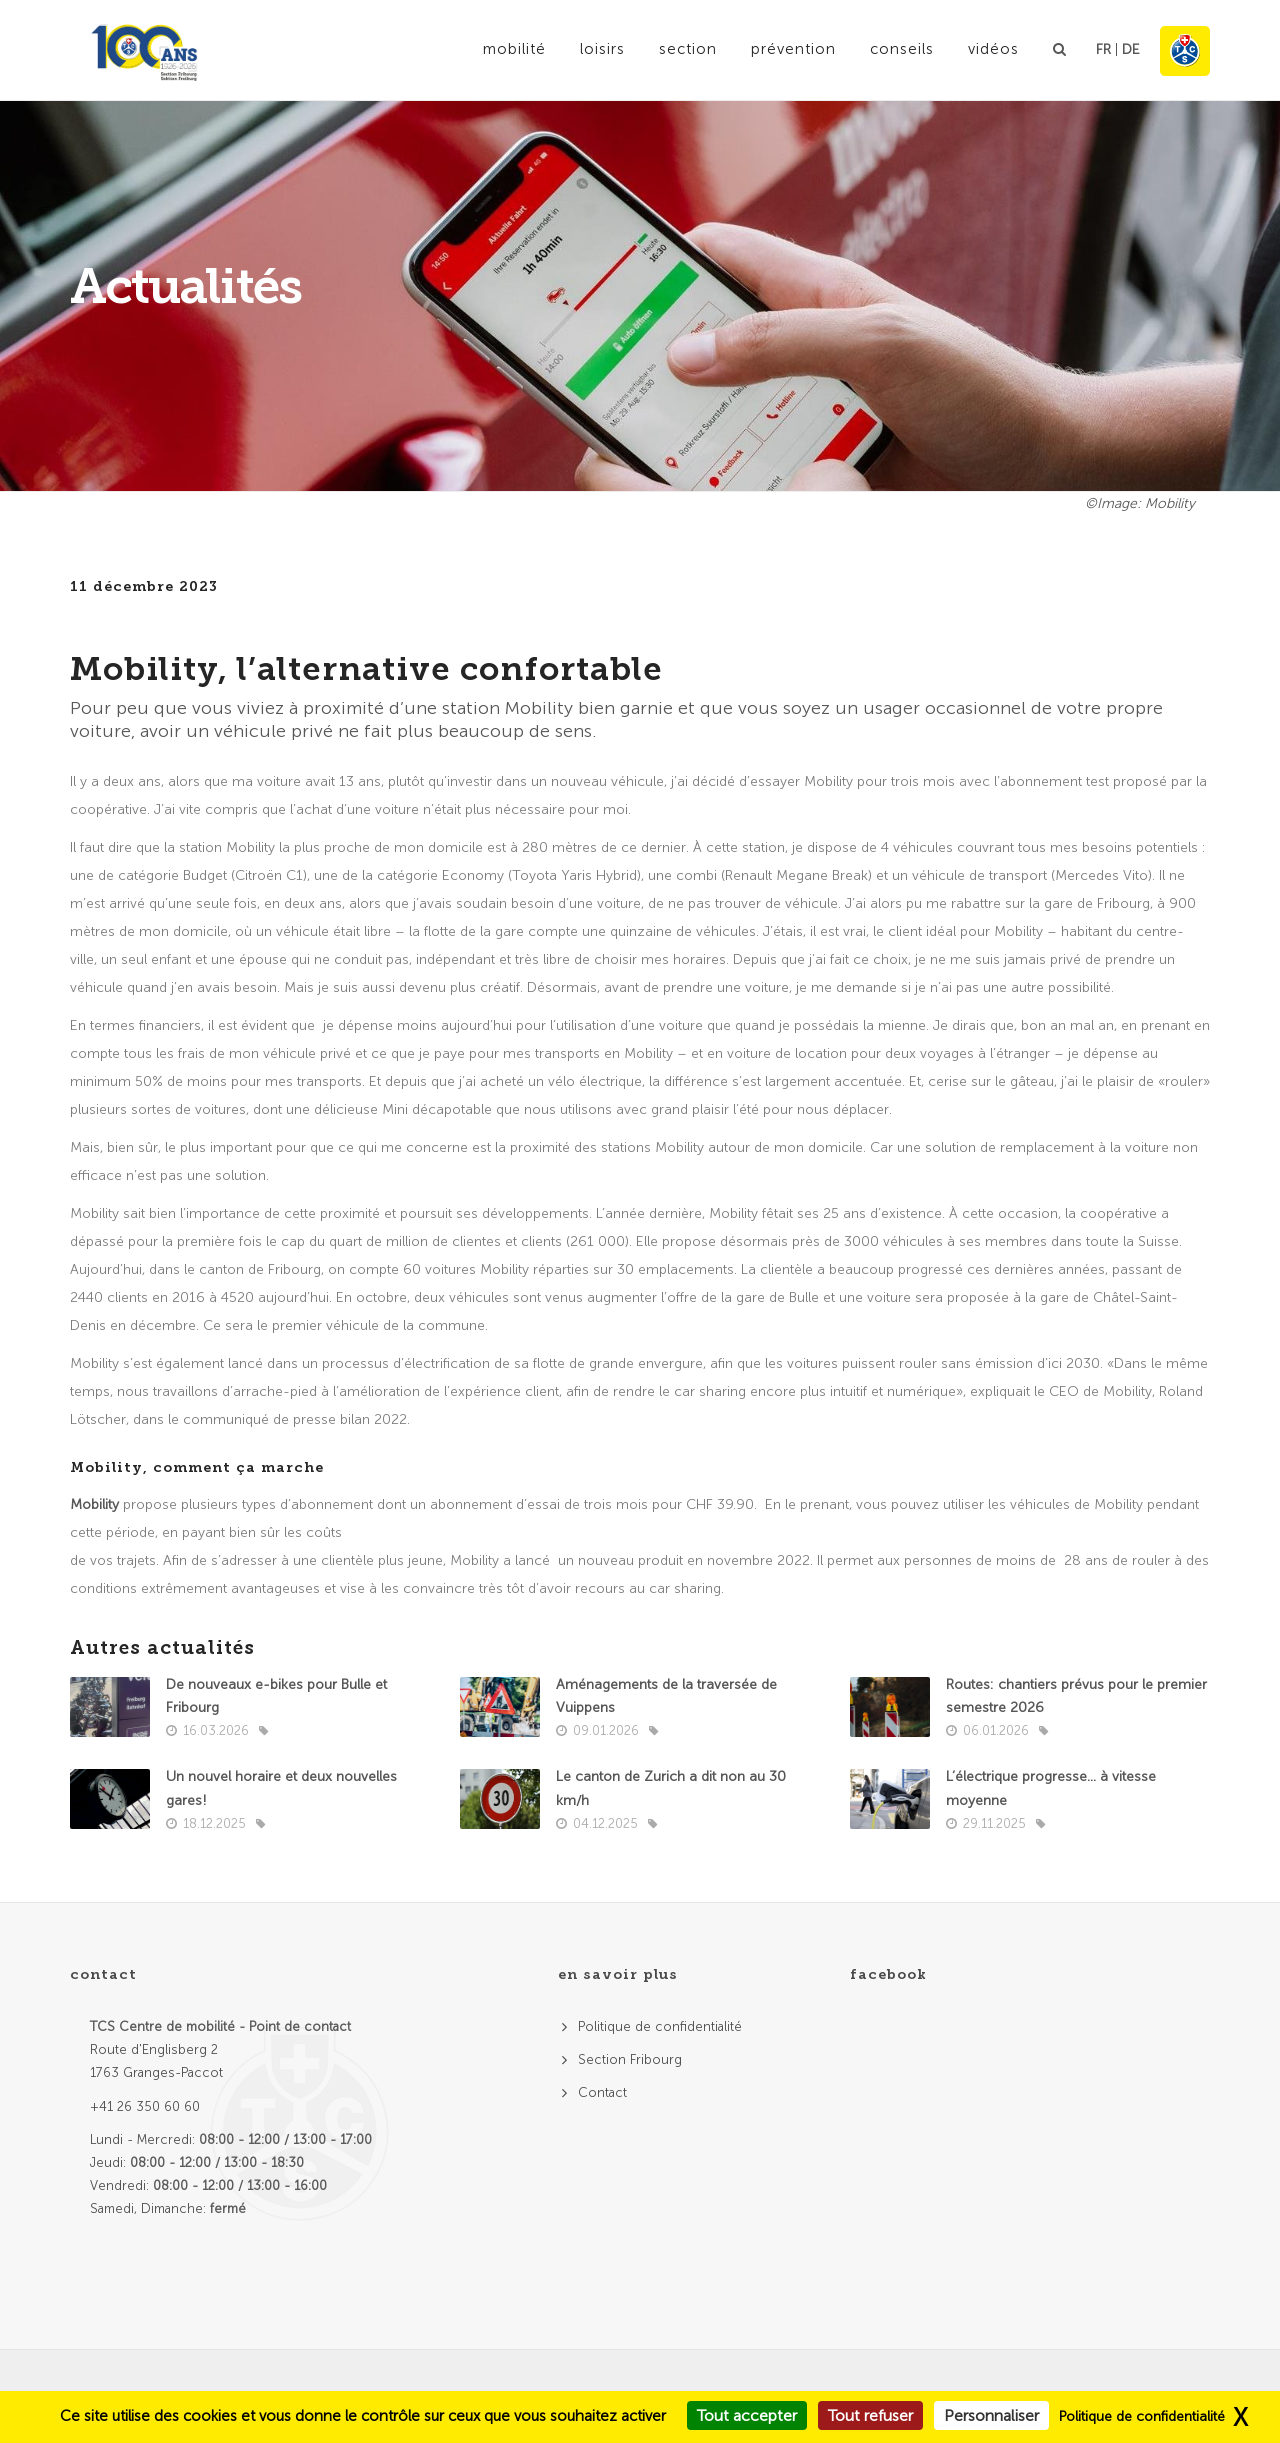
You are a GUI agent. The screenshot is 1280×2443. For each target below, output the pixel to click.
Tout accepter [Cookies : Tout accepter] (747, 2415)
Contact (602, 2092)
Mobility (96, 1504)
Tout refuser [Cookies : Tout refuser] (870, 2415)
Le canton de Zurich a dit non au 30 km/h (671, 1788)
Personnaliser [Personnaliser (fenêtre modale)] (991, 2415)
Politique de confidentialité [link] (1142, 2416)
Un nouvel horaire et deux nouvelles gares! (281, 1788)
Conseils (902, 49)
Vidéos (993, 49)
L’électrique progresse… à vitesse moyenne (1051, 1788)
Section (688, 49)
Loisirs (602, 49)
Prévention (793, 49)
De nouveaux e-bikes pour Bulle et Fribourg (276, 1696)
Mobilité (514, 49)
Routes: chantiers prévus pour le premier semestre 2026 (1076, 1696)
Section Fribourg (630, 2059)
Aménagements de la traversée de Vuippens (666, 1696)
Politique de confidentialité (660, 2026)
